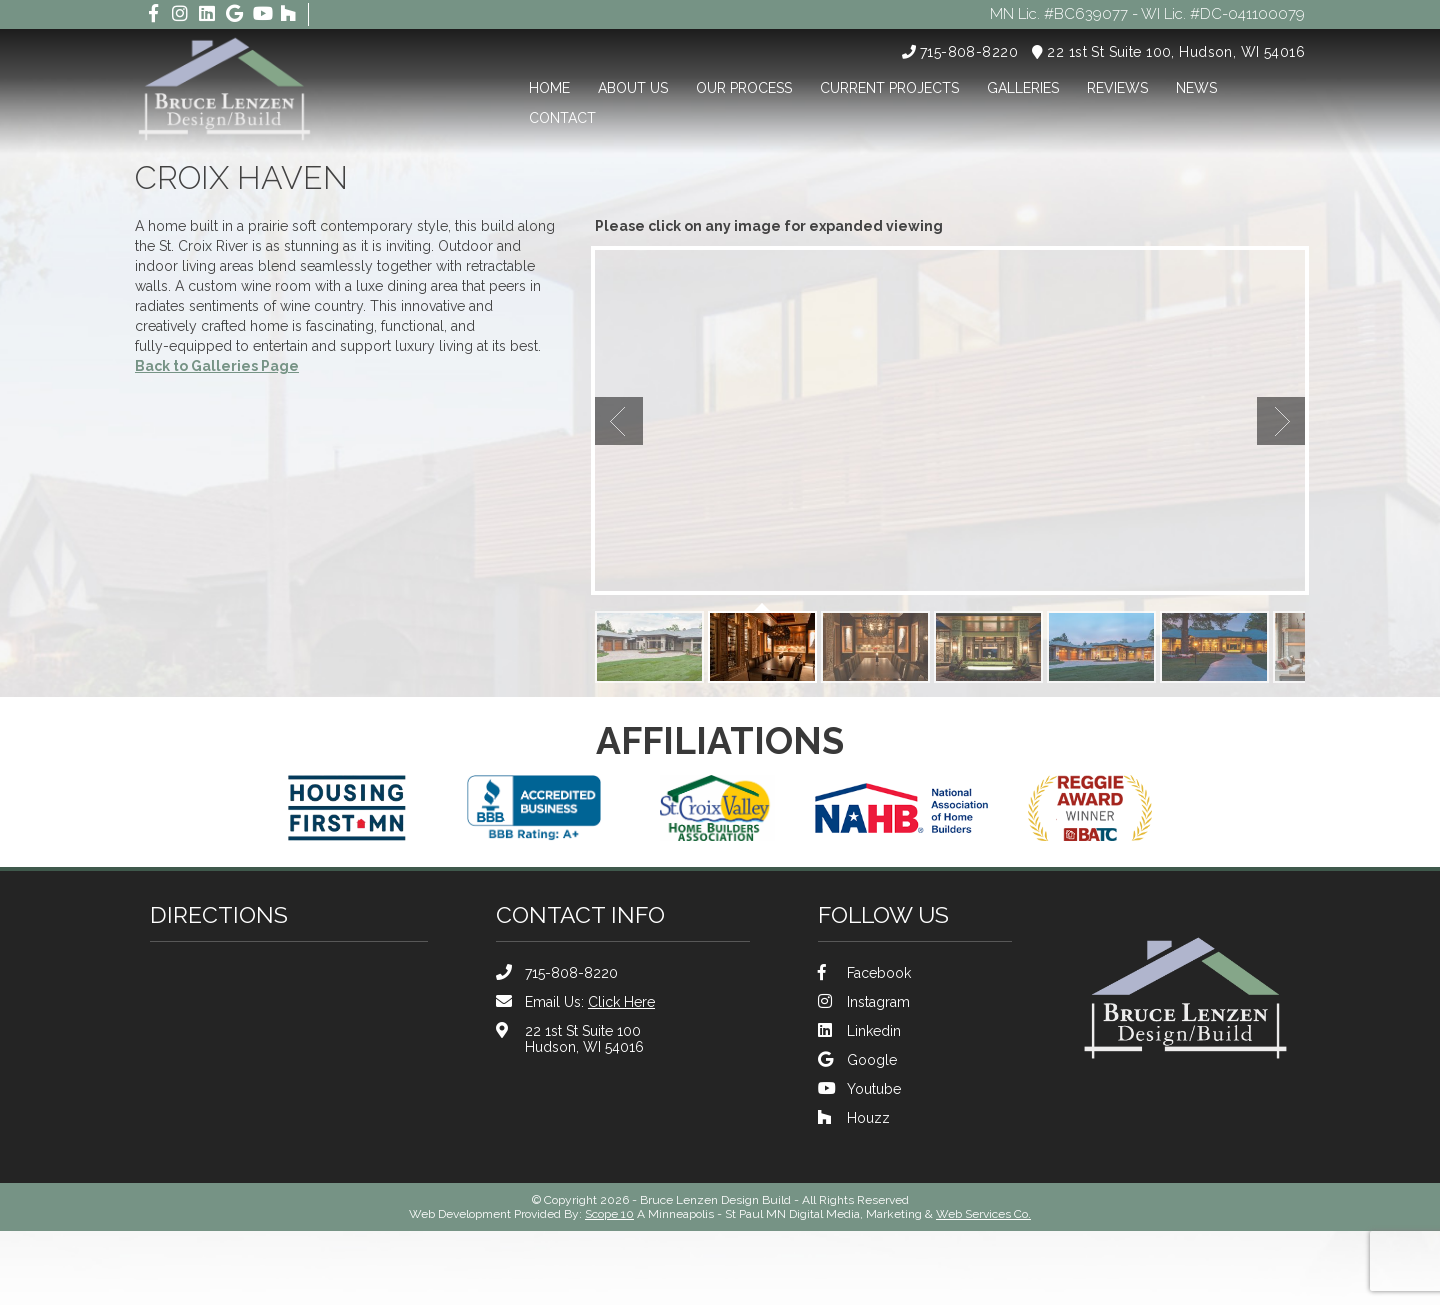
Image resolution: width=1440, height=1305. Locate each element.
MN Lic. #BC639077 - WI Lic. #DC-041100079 (1138, 14)
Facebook (864, 972)
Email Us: (575, 1001)
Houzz (854, 1117)
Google (857, 1059)
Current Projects (889, 88)
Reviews (1117, 88)
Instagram (864, 1001)
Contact (562, 118)
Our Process (744, 88)
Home (549, 88)
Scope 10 (609, 1214)
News (1196, 88)
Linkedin (859, 1030)
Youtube (859, 1088)
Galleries (1023, 88)
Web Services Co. (983, 1214)
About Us (633, 88)
